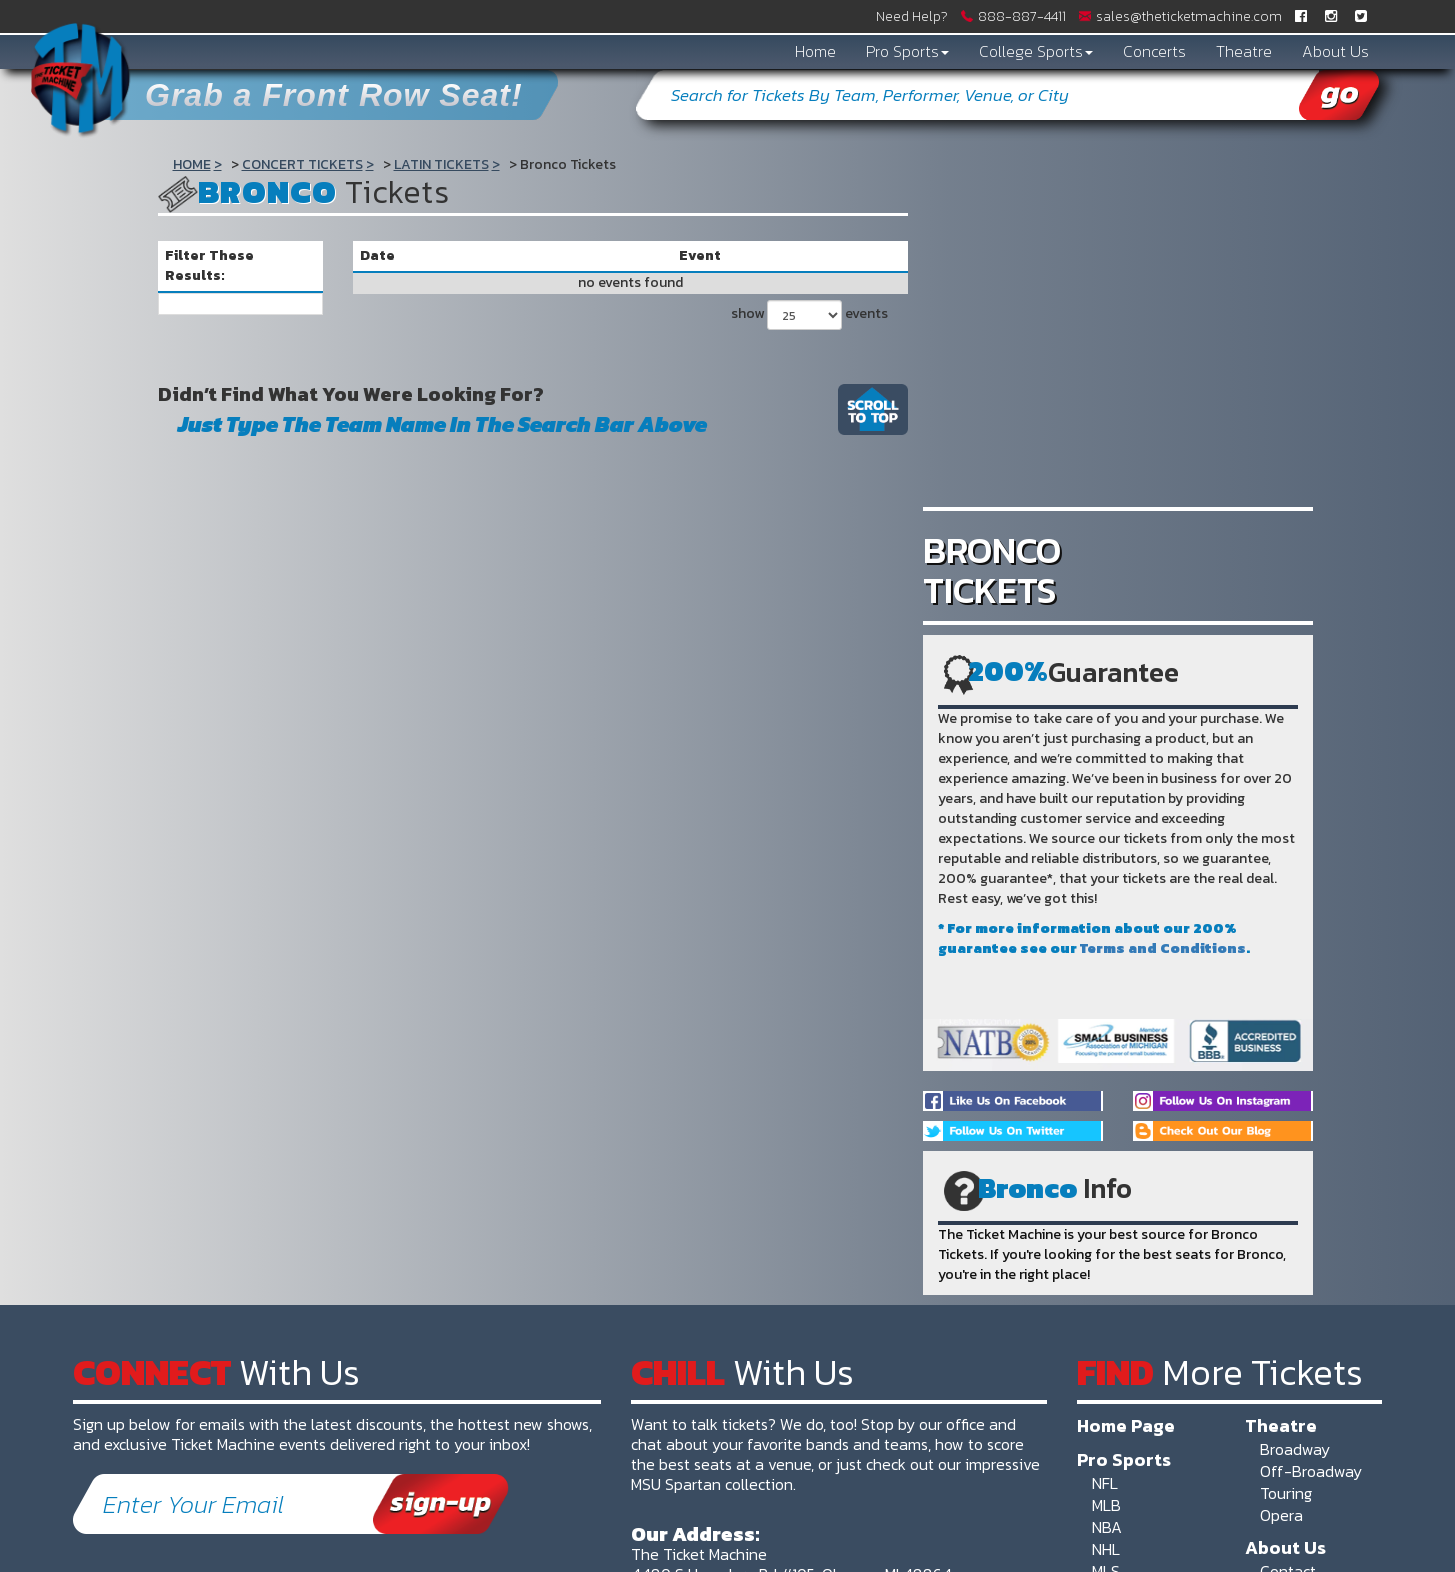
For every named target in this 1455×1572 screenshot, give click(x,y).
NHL (1106, 1549)
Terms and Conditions (1163, 948)
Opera (1281, 1515)
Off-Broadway (1311, 1471)
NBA (1107, 1527)
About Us (1335, 51)
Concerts (1154, 51)
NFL (1105, 1483)
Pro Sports (907, 51)
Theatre (1244, 51)
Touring (1286, 1493)
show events (809, 315)
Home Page (1126, 1425)
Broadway (1295, 1449)
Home (815, 51)
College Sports (1036, 51)
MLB (1106, 1505)
